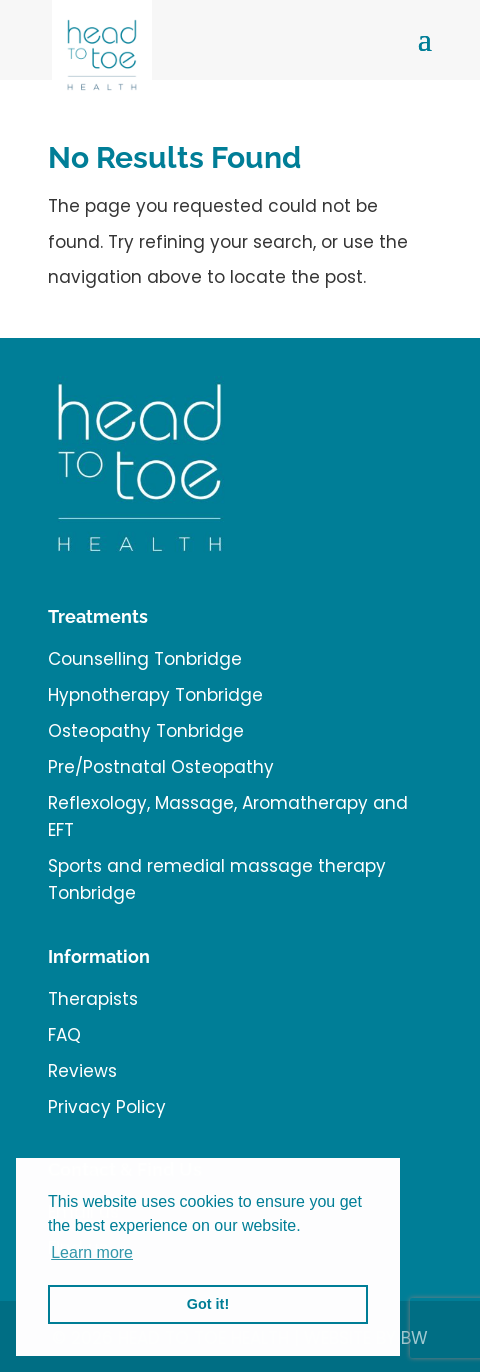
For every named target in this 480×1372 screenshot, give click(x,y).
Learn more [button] (92, 1252)
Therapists (93, 999)
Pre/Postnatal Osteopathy (161, 767)
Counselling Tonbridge (145, 659)
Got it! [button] (208, 1304)
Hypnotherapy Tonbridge (155, 695)
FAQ (64, 1035)
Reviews (82, 1071)
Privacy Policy (107, 1107)
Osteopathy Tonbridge (146, 731)
